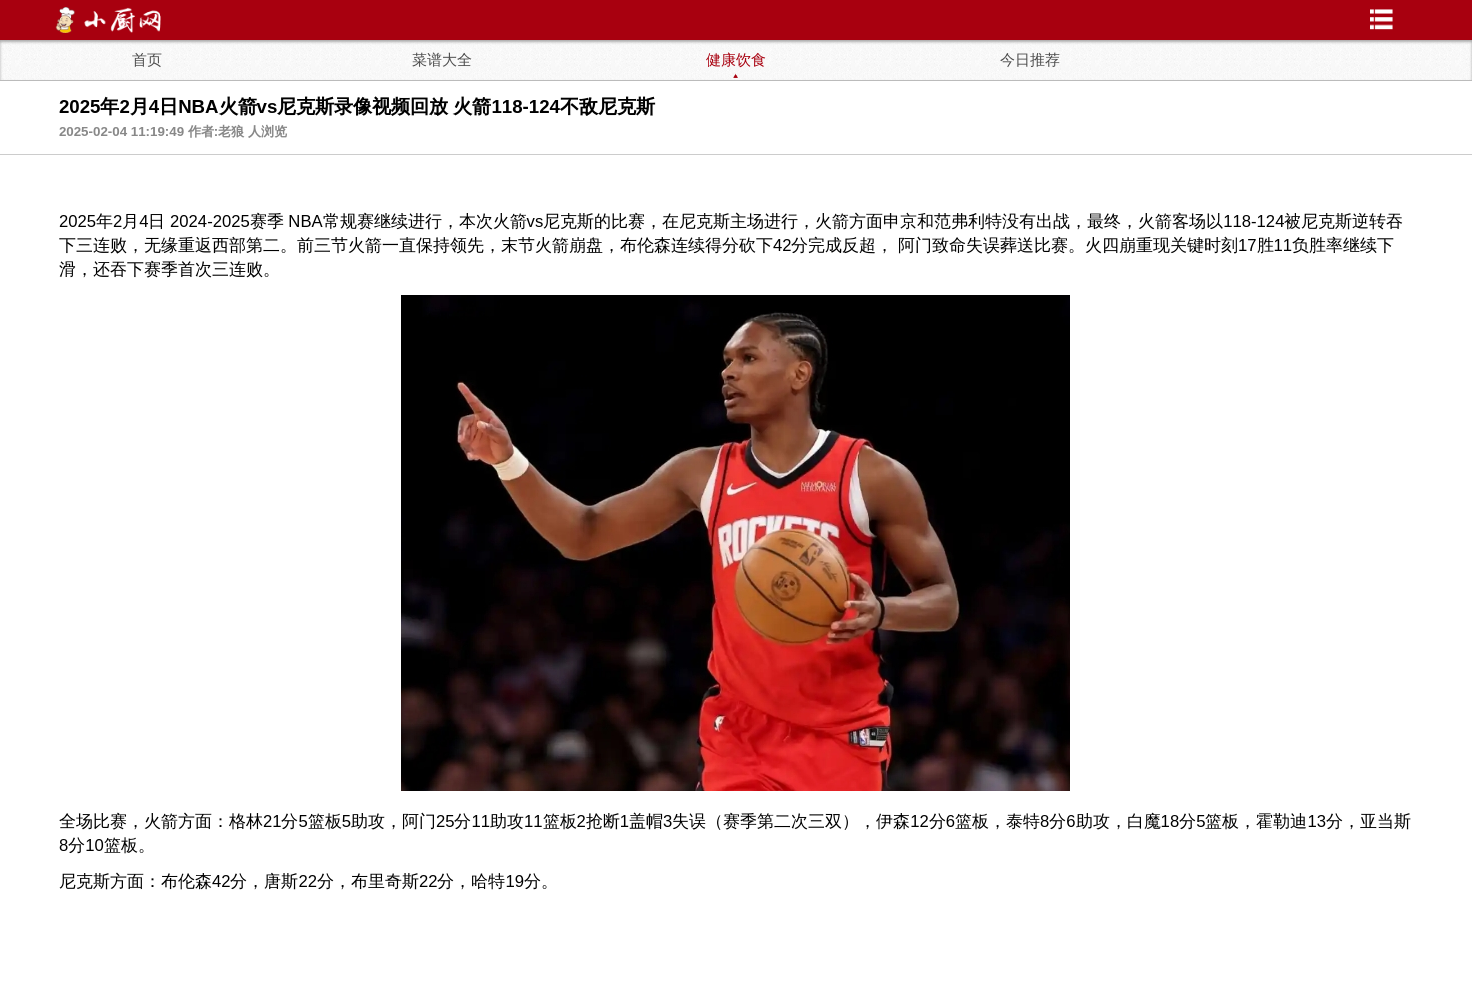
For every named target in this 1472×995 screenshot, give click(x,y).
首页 (147, 60)
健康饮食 (736, 60)
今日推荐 (1030, 60)
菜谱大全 (442, 60)
